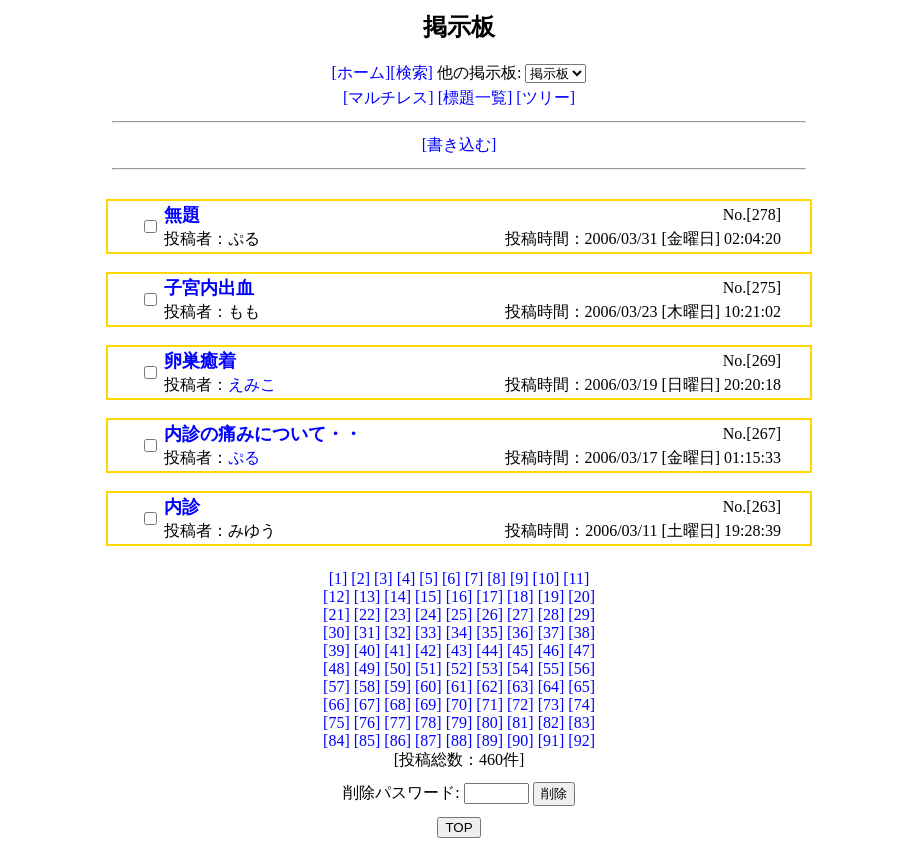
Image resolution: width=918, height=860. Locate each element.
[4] (406, 578)
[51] (428, 668)
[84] (336, 740)
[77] (397, 722)
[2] (360, 578)
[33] (428, 632)
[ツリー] (545, 97)
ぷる (244, 457)
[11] (576, 578)
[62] (489, 686)
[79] (459, 722)
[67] (367, 704)
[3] (383, 578)
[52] (459, 668)
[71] (489, 704)
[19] (551, 596)
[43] (459, 650)
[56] (581, 668)
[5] (428, 578)
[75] (336, 722)
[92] (581, 740)
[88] (459, 740)
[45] (520, 650)
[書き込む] (459, 144)
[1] (338, 578)
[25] (459, 614)
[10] (546, 578)
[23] (397, 614)
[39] (336, 650)
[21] (336, 614)
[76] (367, 722)
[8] (496, 578)
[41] (397, 650)
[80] (489, 722)
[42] (428, 650)
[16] (459, 596)
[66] (336, 704)
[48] (336, 668)
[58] (367, 686)
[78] (428, 722)
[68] (397, 704)
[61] (459, 686)
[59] (397, 686)
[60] (428, 686)
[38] (581, 632)
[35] (489, 632)
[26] (489, 614)
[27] (520, 614)
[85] (367, 740)
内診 (182, 507)
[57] (336, 686)
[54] (520, 668)
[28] (551, 614)
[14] (397, 596)
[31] (367, 632)
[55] (551, 668)
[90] (520, 740)
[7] (474, 578)
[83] (581, 722)
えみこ (252, 384)
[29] (581, 614)
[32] (397, 632)
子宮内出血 (209, 288)
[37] (551, 632)
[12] (336, 596)
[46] (551, 650)
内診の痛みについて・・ (263, 434)
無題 (182, 215)
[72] (520, 704)
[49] (367, 668)
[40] (367, 650)
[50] (397, 668)
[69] (428, 704)
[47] (581, 650)
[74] (581, 704)
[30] (336, 632)
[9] (519, 578)
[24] (428, 614)
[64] (551, 686)
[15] (428, 596)
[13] (367, 596)
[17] (489, 596)
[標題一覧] (477, 97)
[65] (581, 686)
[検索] (411, 72)
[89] (489, 740)
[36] (520, 632)
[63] (520, 686)
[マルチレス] (390, 97)
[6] (451, 578)
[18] (520, 596)
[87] (428, 740)
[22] (367, 614)
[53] (489, 668)
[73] (551, 704)
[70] (459, 704)
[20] (581, 596)
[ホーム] (361, 72)
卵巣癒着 (200, 361)
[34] (459, 632)
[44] (489, 650)
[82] (551, 722)
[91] (551, 740)
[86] (397, 740)
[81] (520, 722)
